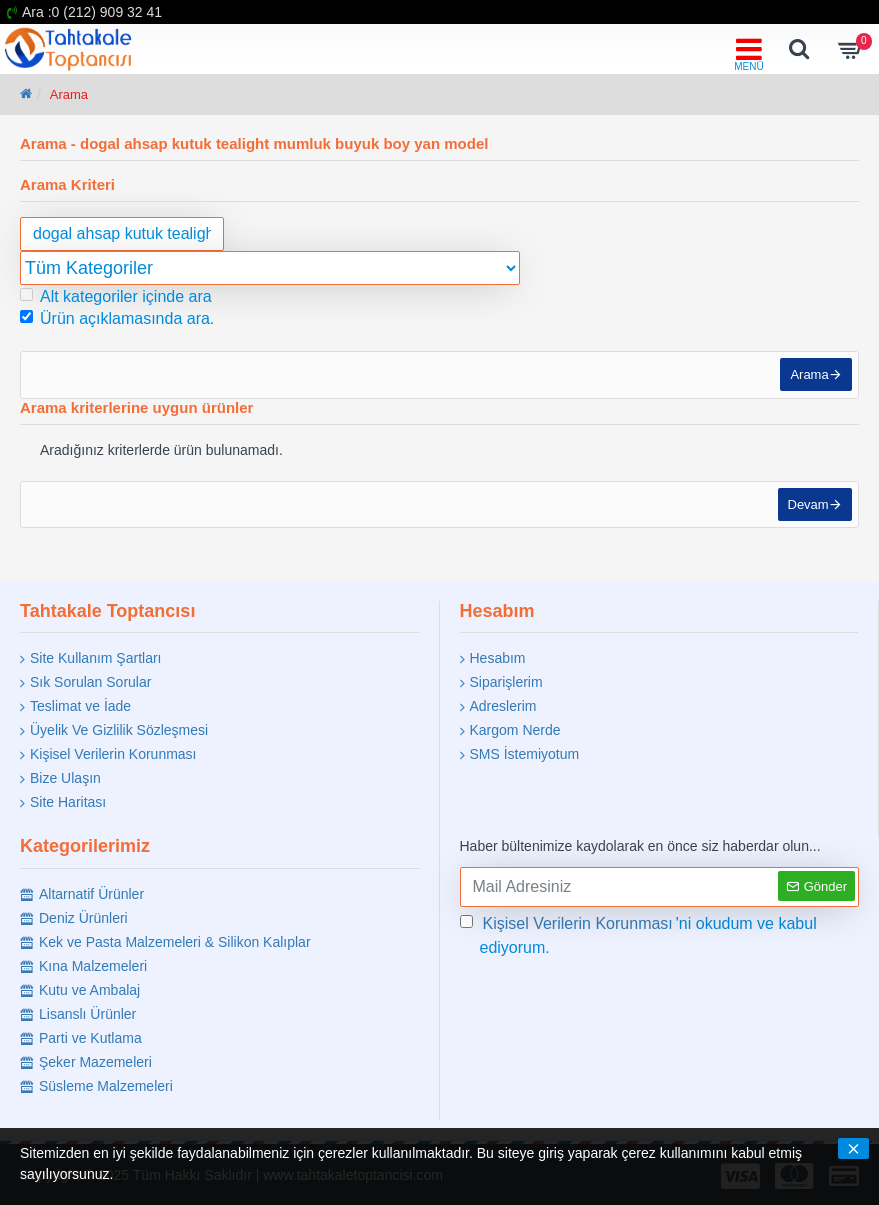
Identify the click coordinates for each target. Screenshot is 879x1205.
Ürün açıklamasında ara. (117, 318)
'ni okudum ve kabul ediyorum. (638, 934)
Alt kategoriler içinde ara (116, 296)
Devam (804, 515)
